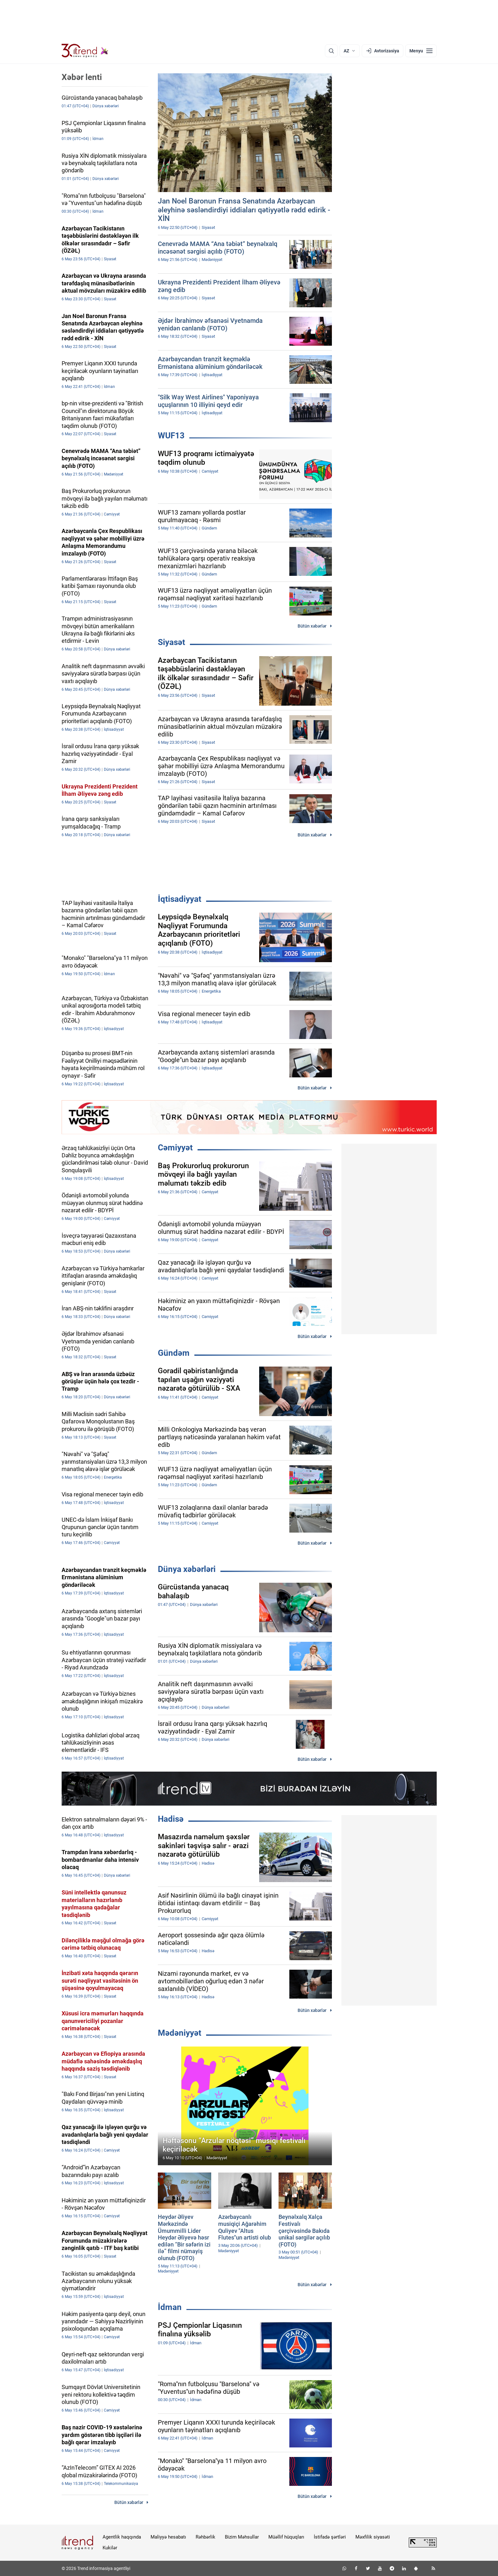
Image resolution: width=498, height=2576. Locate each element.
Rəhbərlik (205, 2537)
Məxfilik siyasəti (372, 2537)
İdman (170, 2307)
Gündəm (174, 1353)
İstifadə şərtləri (330, 2537)
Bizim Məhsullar (242, 2537)
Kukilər (110, 2548)
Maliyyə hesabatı (168, 2537)
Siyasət (171, 642)
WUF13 (171, 435)
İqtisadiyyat (179, 899)
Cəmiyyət (175, 1147)
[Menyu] (421, 50)
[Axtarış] (331, 50)
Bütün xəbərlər (312, 626)
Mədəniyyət (179, 2033)
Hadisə (171, 1819)
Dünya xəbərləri (187, 1569)
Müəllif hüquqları (286, 2537)
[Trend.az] (85, 51)
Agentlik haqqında (122, 2537)
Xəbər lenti (82, 77)
